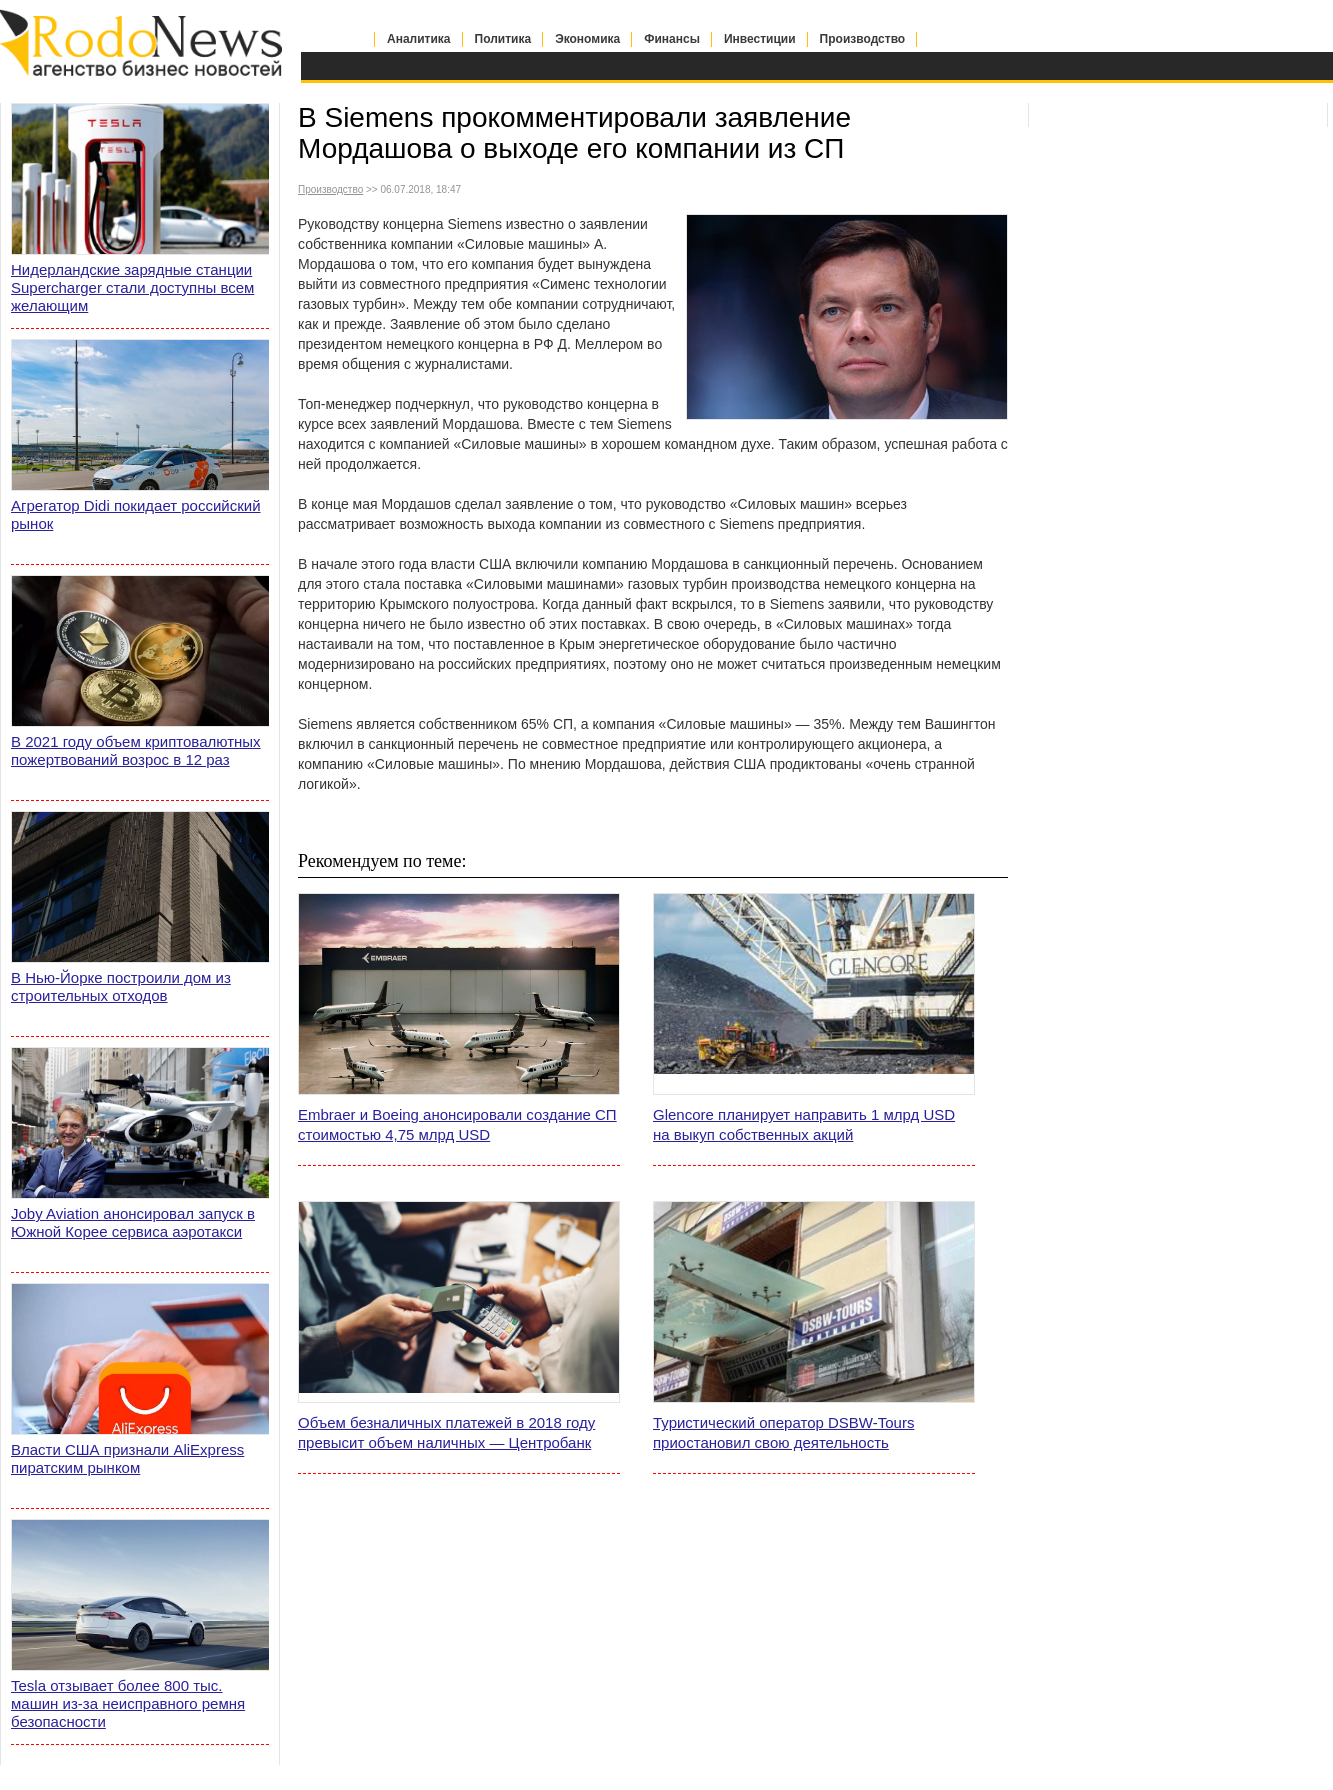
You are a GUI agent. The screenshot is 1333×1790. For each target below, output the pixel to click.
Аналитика (419, 39)
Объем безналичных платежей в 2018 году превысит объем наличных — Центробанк (446, 1432)
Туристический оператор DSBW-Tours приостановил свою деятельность (783, 1432)
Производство (863, 39)
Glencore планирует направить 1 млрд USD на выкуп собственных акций (804, 1124)
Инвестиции (760, 39)
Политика (503, 39)
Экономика (587, 39)
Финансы (672, 39)
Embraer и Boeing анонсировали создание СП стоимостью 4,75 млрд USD (457, 1124)
